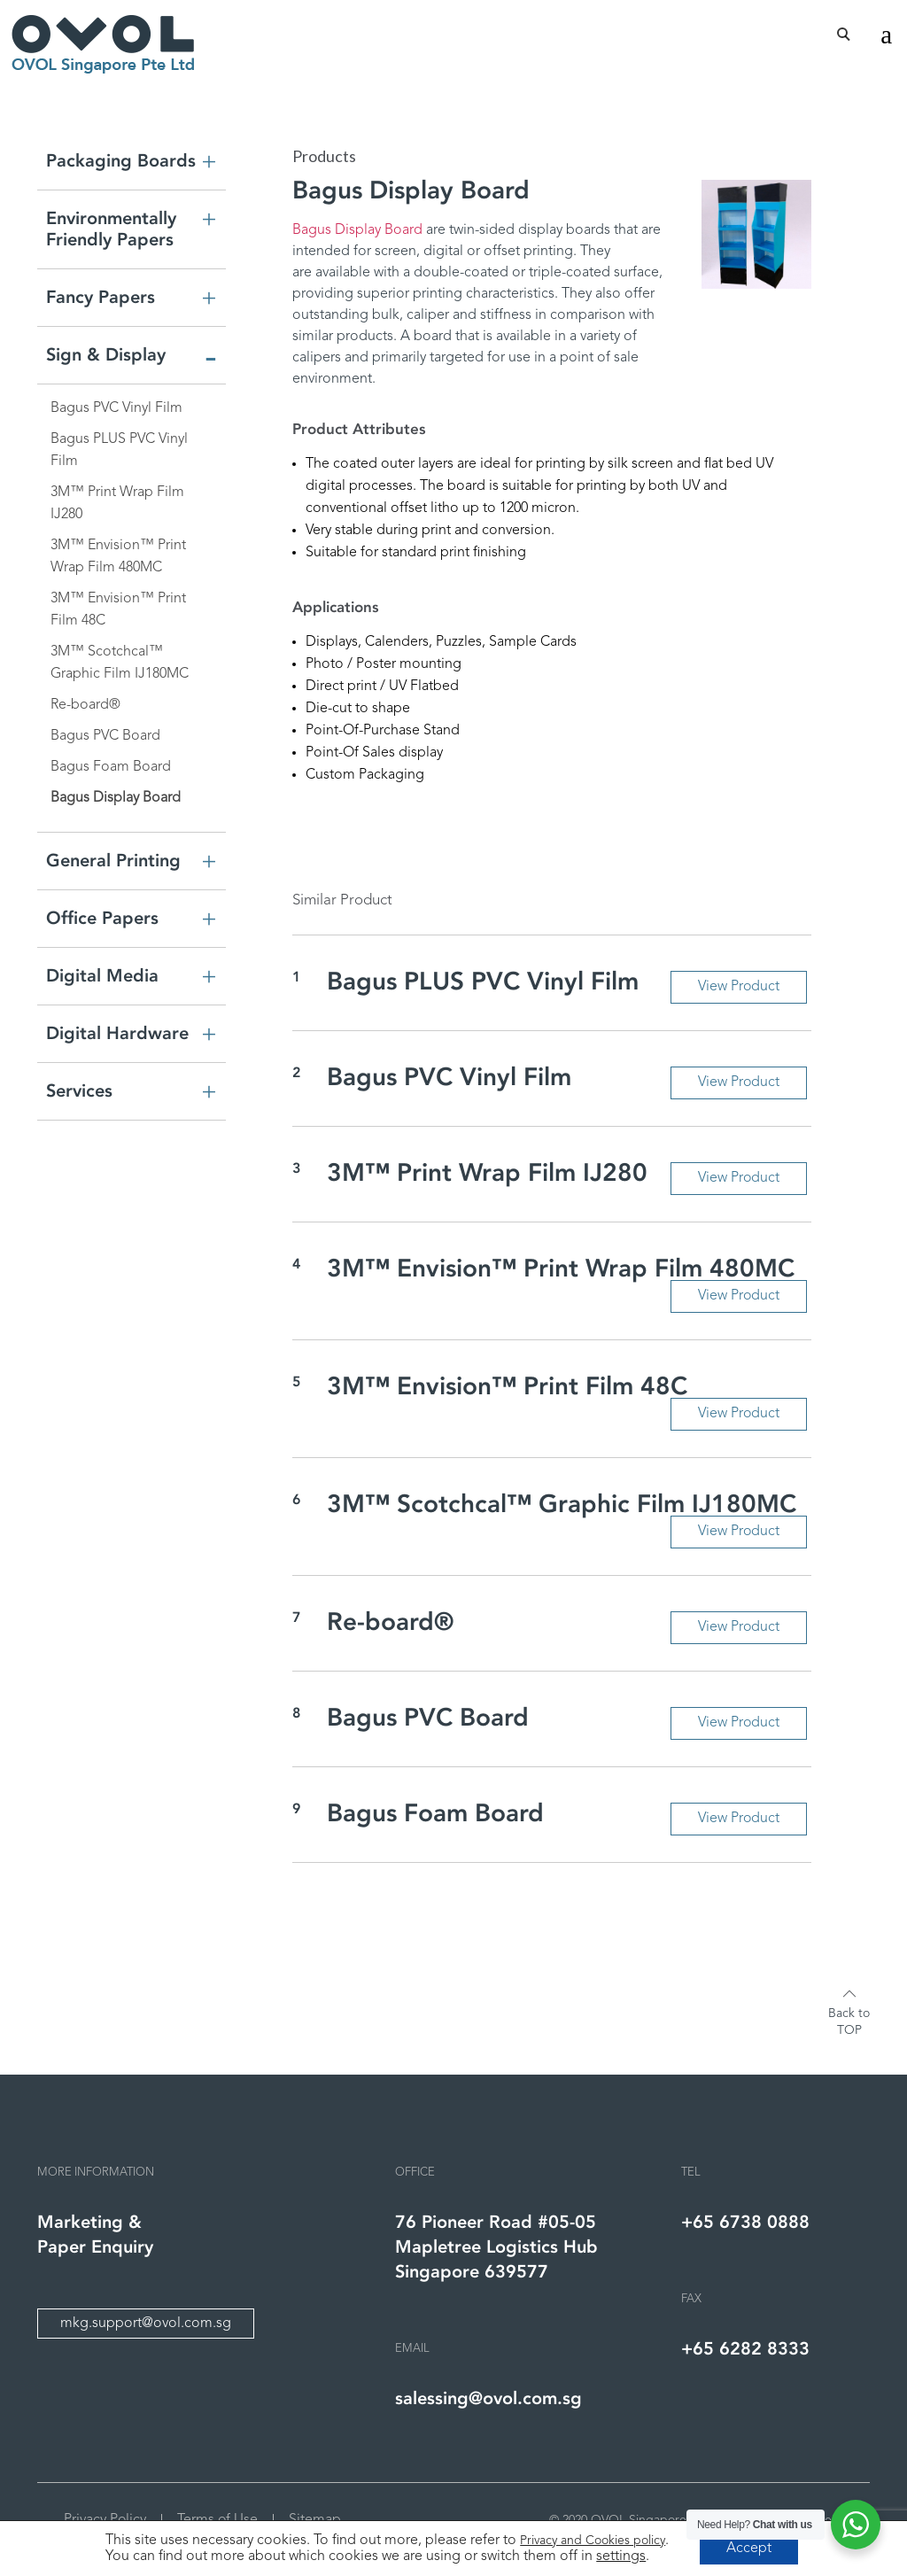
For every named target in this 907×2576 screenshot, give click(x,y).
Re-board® (85, 705)
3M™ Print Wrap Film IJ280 (117, 503)
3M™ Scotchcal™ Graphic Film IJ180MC (119, 663)
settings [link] (621, 2556)
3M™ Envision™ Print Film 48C (118, 610)
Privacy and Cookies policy (592, 2540)
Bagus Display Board (115, 798)
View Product (738, 987)
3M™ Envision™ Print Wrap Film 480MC (118, 557)
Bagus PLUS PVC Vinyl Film (119, 450)
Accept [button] (748, 2548)
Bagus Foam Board (110, 767)
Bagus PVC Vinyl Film (116, 408)
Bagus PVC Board (105, 736)
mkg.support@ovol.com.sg (145, 2323)
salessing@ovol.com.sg (488, 2398)
